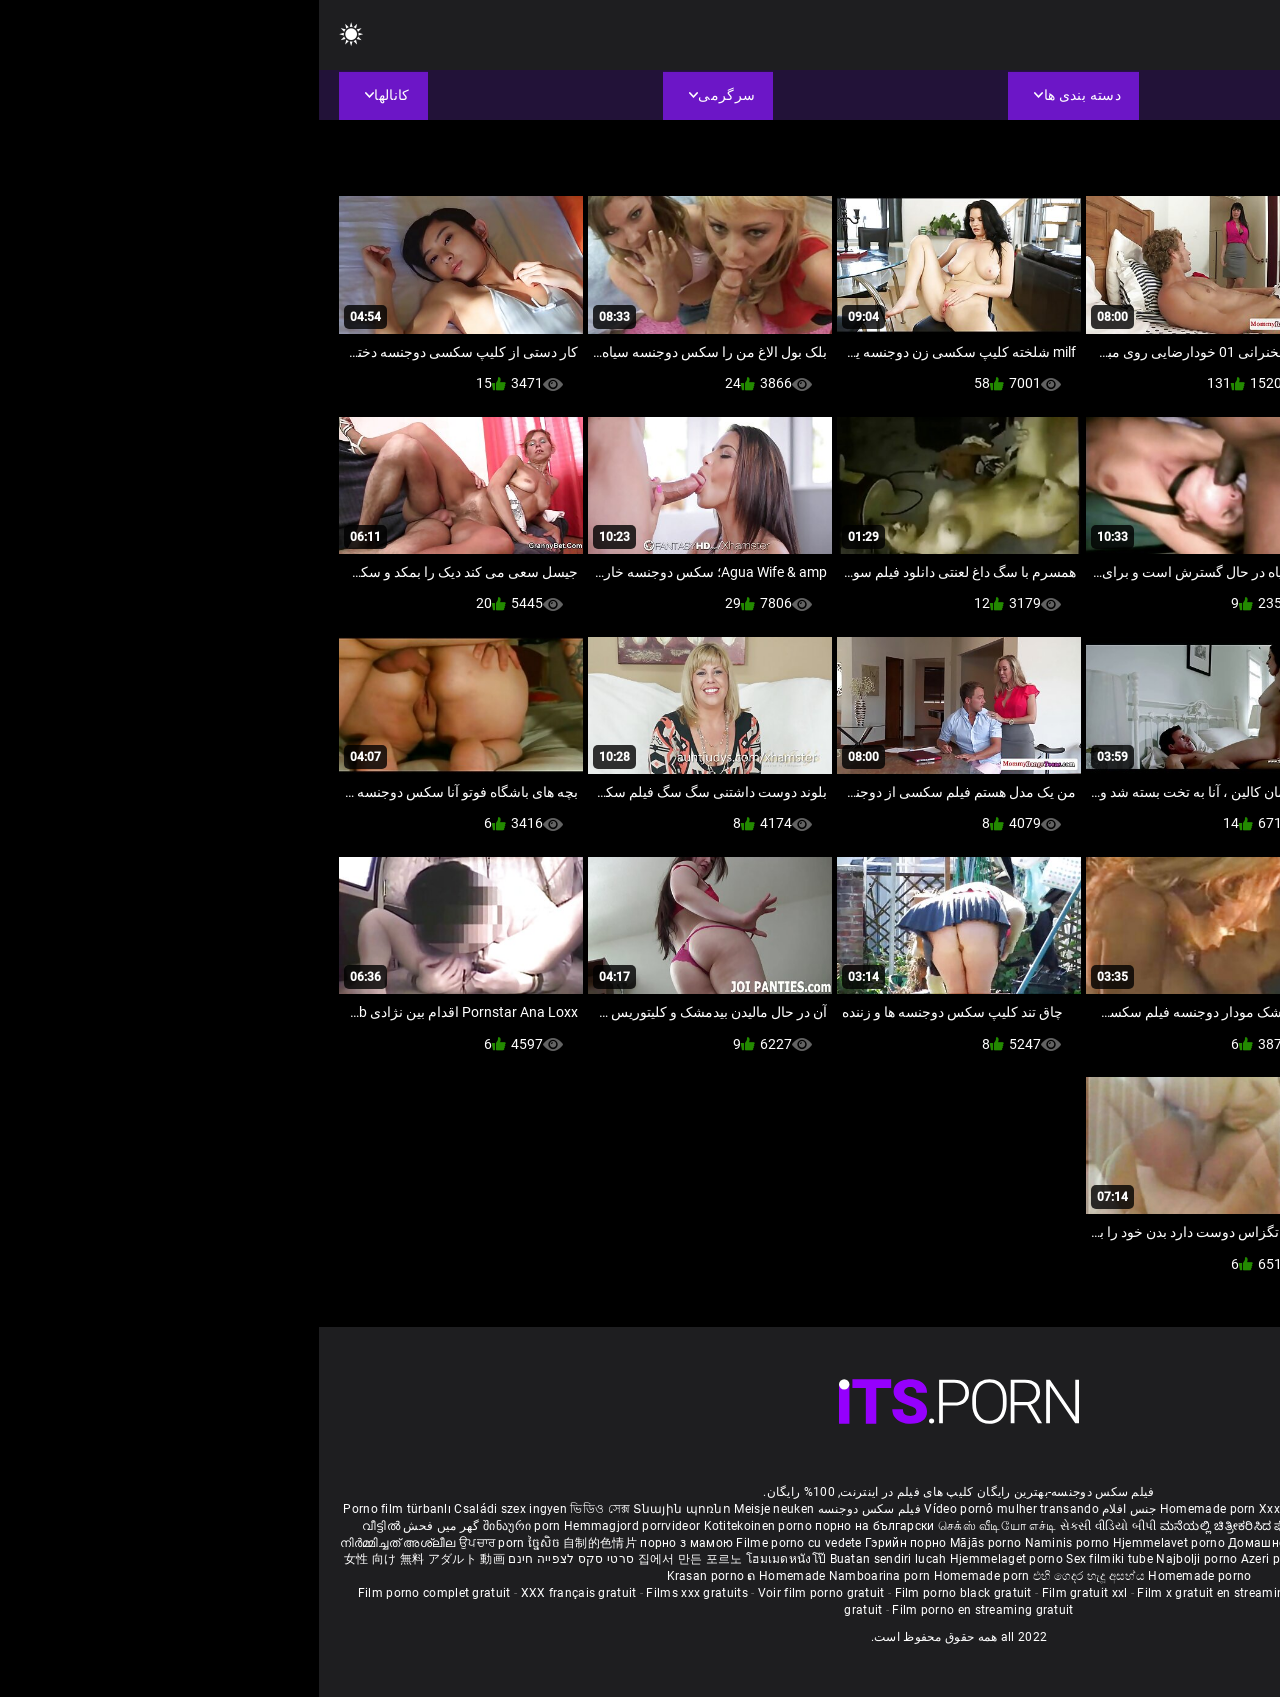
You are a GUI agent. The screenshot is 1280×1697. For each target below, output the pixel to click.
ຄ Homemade (468, 1576)
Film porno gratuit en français (1067, 1593)
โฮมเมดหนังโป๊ (469, 1559)
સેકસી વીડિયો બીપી (789, 1526)
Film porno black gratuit (644, 1593)
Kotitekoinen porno (441, 1526)
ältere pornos (1218, 1509)
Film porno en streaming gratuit (663, 1610)
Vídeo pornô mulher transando (692, 1509)
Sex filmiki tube (790, 1559)
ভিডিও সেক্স (281, 1509)
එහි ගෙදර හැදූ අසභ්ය (772, 1576)
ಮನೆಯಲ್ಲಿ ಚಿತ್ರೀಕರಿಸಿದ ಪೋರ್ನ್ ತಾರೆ (933, 1526)
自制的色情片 (282, 1543)
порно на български (555, 1526)
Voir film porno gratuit (502, 1593)
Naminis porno (750, 1543)
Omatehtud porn (1123, 1559)
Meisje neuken (455, 1509)
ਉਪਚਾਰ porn (174, 1543)
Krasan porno (388, 1576)
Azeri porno (956, 1559)
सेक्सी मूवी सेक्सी (1063, 1526)
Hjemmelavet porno (851, 1543)
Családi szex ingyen (191, 1509)
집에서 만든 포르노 (373, 1559)
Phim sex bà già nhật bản (1104, 1509)
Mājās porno (668, 1543)
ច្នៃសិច (226, 1543)
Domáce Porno (1129, 1543)
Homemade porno (880, 1576)
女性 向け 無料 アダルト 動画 (105, 1559)
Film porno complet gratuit (115, 1593)
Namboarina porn (562, 1576)
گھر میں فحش (121, 1526)
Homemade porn (890, 1509)
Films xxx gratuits (377, 1593)
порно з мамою (367, 1543)
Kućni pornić (1047, 1543)
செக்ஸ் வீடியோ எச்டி (678, 1526)
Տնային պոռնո (364, 1509)
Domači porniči (1216, 1543)
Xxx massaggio (984, 1509)
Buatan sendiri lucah (571, 1559)
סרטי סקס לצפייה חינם (252, 1559)
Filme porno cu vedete (479, 1543)
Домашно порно (959, 1543)
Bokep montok (1032, 1559)
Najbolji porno (877, 1559)
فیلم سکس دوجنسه (551, 1509)
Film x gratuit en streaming (895, 1593)
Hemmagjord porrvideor (315, 1526)
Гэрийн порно (588, 1543)
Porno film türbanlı (78, 1509)
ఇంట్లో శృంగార (1140, 1526)
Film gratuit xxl (766, 1593)
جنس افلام (810, 1509)
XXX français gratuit (260, 1593)
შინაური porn (204, 1526)
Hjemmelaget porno (689, 1559)
